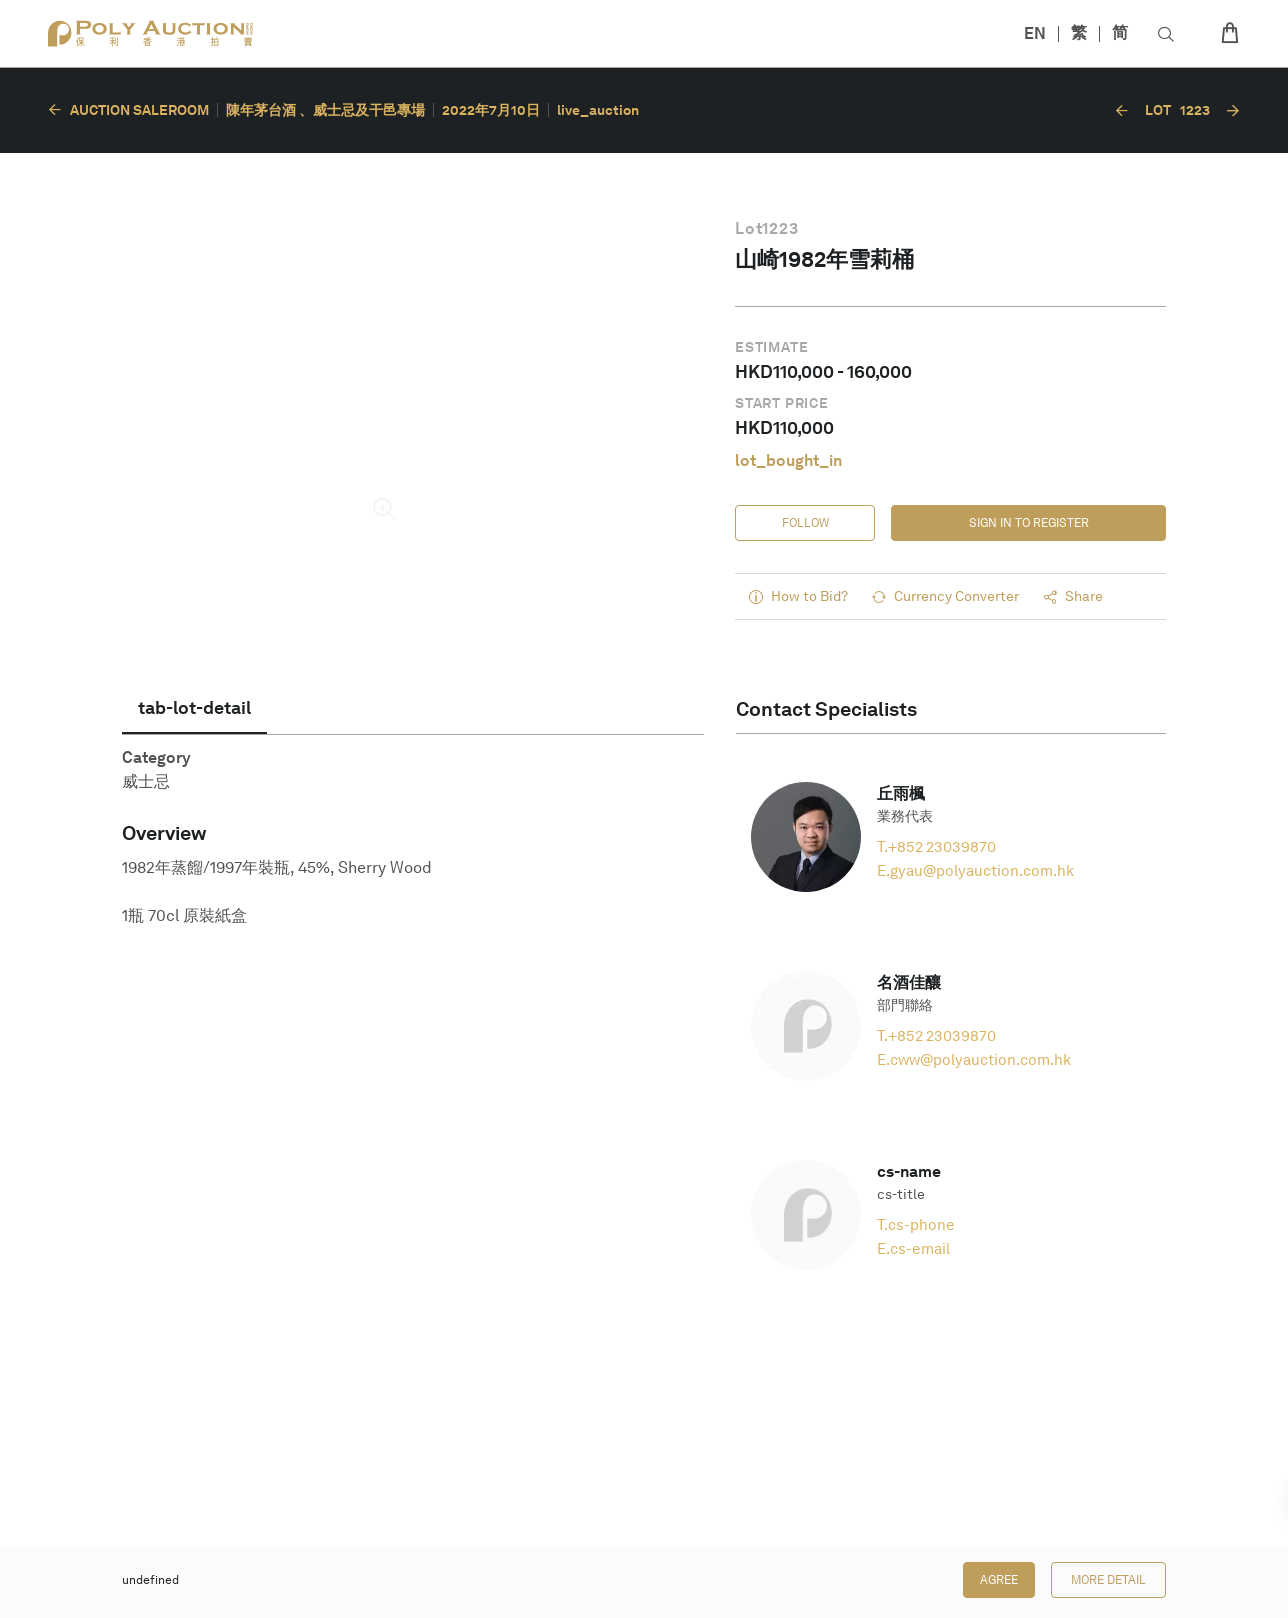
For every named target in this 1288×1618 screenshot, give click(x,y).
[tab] (194, 708)
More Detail (1108, 1580)
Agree (999, 1580)
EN (1035, 33)
